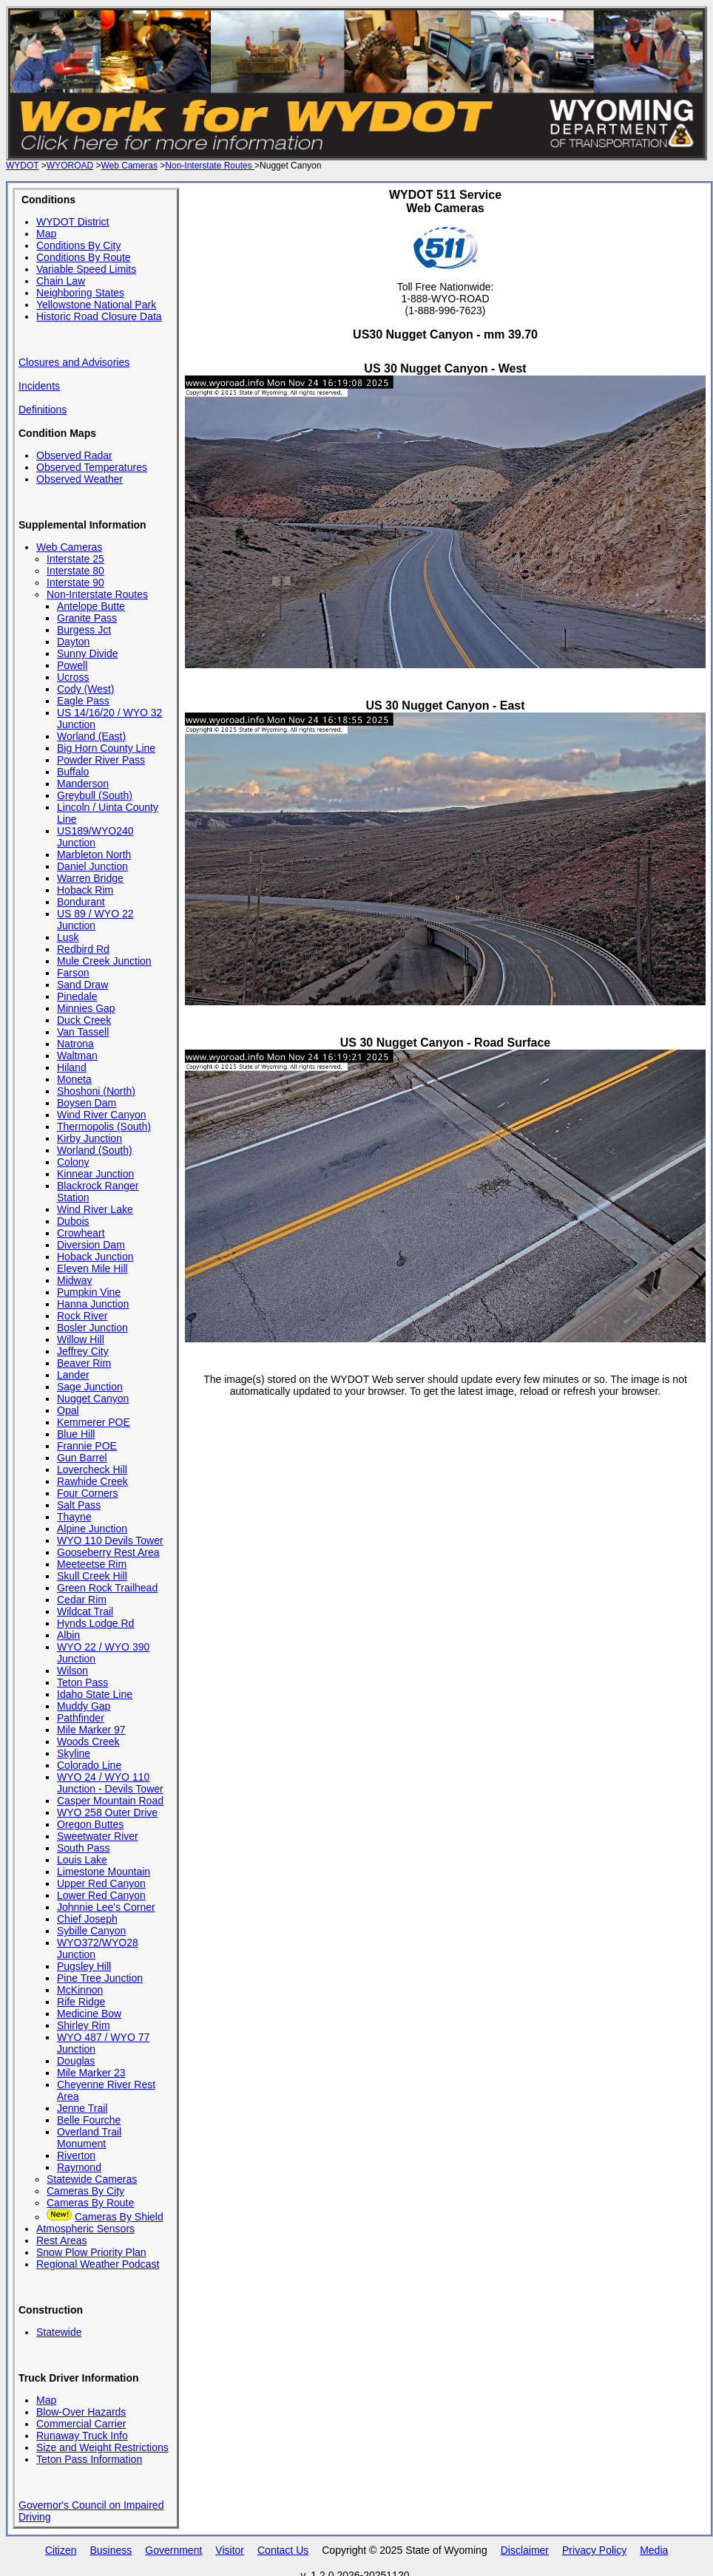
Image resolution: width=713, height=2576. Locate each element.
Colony (73, 1162)
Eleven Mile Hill (92, 1268)
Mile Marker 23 (91, 2073)
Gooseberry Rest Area (108, 1552)
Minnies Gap (86, 1008)
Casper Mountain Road (110, 1801)
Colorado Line (89, 1765)
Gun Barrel (82, 1458)
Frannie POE (87, 1446)
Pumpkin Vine (89, 1292)
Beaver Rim (84, 1363)
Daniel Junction (92, 866)
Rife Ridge (81, 2002)
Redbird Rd (83, 949)
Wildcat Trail (85, 1611)
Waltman (77, 1055)
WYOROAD (70, 165)
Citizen (61, 2550)
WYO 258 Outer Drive (107, 1812)
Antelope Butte (91, 606)
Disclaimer (525, 2550)
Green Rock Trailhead (107, 1588)
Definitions (42, 409)
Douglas (76, 2061)
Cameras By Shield (119, 2217)
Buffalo (73, 772)
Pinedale (77, 996)
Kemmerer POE (93, 1422)
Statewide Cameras (92, 2179)
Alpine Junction (92, 1529)
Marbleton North (94, 854)
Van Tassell (83, 1032)
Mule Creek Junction (104, 961)
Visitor (229, 2550)
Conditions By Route (83, 257)
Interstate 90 (75, 582)
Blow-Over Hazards (81, 2412)
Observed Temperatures (91, 467)
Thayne (74, 1517)
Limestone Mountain (103, 1871)
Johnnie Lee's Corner (106, 1907)
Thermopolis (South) (104, 1126)
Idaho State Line (94, 1694)
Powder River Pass (101, 760)
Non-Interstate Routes (209, 165)
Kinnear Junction (95, 1174)
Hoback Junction (95, 1256)
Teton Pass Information (89, 2459)
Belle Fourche (89, 2120)
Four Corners (87, 1493)
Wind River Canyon (101, 1115)
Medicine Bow (89, 2013)
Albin (68, 1635)
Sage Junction (90, 1387)
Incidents (39, 386)
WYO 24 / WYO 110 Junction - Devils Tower (110, 1783)
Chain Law (60, 281)
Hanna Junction (93, 1304)
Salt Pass (79, 1505)
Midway (74, 1280)
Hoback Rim (85, 890)
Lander (73, 1375)
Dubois (73, 1221)
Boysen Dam (86, 1103)
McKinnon (80, 1990)
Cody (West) (86, 689)
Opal (68, 1410)
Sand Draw (82, 984)
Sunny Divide (87, 653)
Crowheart (81, 1233)
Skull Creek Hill (92, 1576)
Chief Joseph (87, 1919)
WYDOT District (72, 222)
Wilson (72, 1670)
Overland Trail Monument (89, 2138)
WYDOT (22, 165)
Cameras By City (85, 2191)
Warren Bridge (90, 878)
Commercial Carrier (81, 2424)
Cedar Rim (82, 1599)
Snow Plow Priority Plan (91, 2252)
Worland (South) (94, 1150)
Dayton (73, 642)
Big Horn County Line (106, 748)
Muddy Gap (83, 1706)
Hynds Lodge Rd (95, 1623)
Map (46, 233)
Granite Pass (87, 618)
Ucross (73, 677)
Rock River (82, 1316)
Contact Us (282, 2550)
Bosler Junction (92, 1327)
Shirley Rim (83, 2025)
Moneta (74, 1079)
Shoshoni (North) (96, 1091)
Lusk (68, 937)
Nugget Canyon (93, 1398)
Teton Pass (82, 1682)
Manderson (83, 783)
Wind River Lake (95, 1209)
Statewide (58, 2332)
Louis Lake (82, 1860)
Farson (73, 973)
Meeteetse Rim (91, 1564)
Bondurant (81, 902)
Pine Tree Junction (100, 1978)
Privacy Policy (594, 2550)
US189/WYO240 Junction (95, 837)
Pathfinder (80, 1718)
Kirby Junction (89, 1138)
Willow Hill (80, 1339)
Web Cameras (129, 165)
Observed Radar (74, 455)
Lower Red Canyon (101, 1895)
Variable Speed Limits (86, 269)
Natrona (75, 1044)
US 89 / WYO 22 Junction (95, 919)
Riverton (76, 2155)
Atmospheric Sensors (85, 2229)
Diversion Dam (91, 1245)
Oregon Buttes (90, 1824)
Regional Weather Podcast (97, 2264)
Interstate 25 (75, 559)
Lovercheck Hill (92, 1469)
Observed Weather (79, 479)
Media (654, 2550)
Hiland (72, 1067)
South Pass (83, 1848)
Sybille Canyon (91, 1931)
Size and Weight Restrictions (102, 2447)
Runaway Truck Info (82, 2435)
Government (173, 2550)
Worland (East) (91, 736)
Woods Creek (88, 1741)
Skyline (73, 1753)
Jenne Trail (82, 2108)
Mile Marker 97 (91, 1730)
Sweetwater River (97, 1836)
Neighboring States (80, 293)
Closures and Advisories (73, 362)
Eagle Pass (83, 701)
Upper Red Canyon (101, 1883)
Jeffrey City (83, 1351)
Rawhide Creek (92, 1481)
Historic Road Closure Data (99, 316)
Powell (72, 665)
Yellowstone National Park (96, 304)
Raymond (79, 2167)
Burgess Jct (84, 630)
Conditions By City (78, 245)
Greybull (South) (94, 795)
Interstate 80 (75, 571)
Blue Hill (76, 1434)
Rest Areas (61, 2240)
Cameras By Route (90, 2203)
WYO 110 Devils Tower (110, 1540)
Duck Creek (84, 1020)
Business (110, 2550)
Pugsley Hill (84, 1966)
